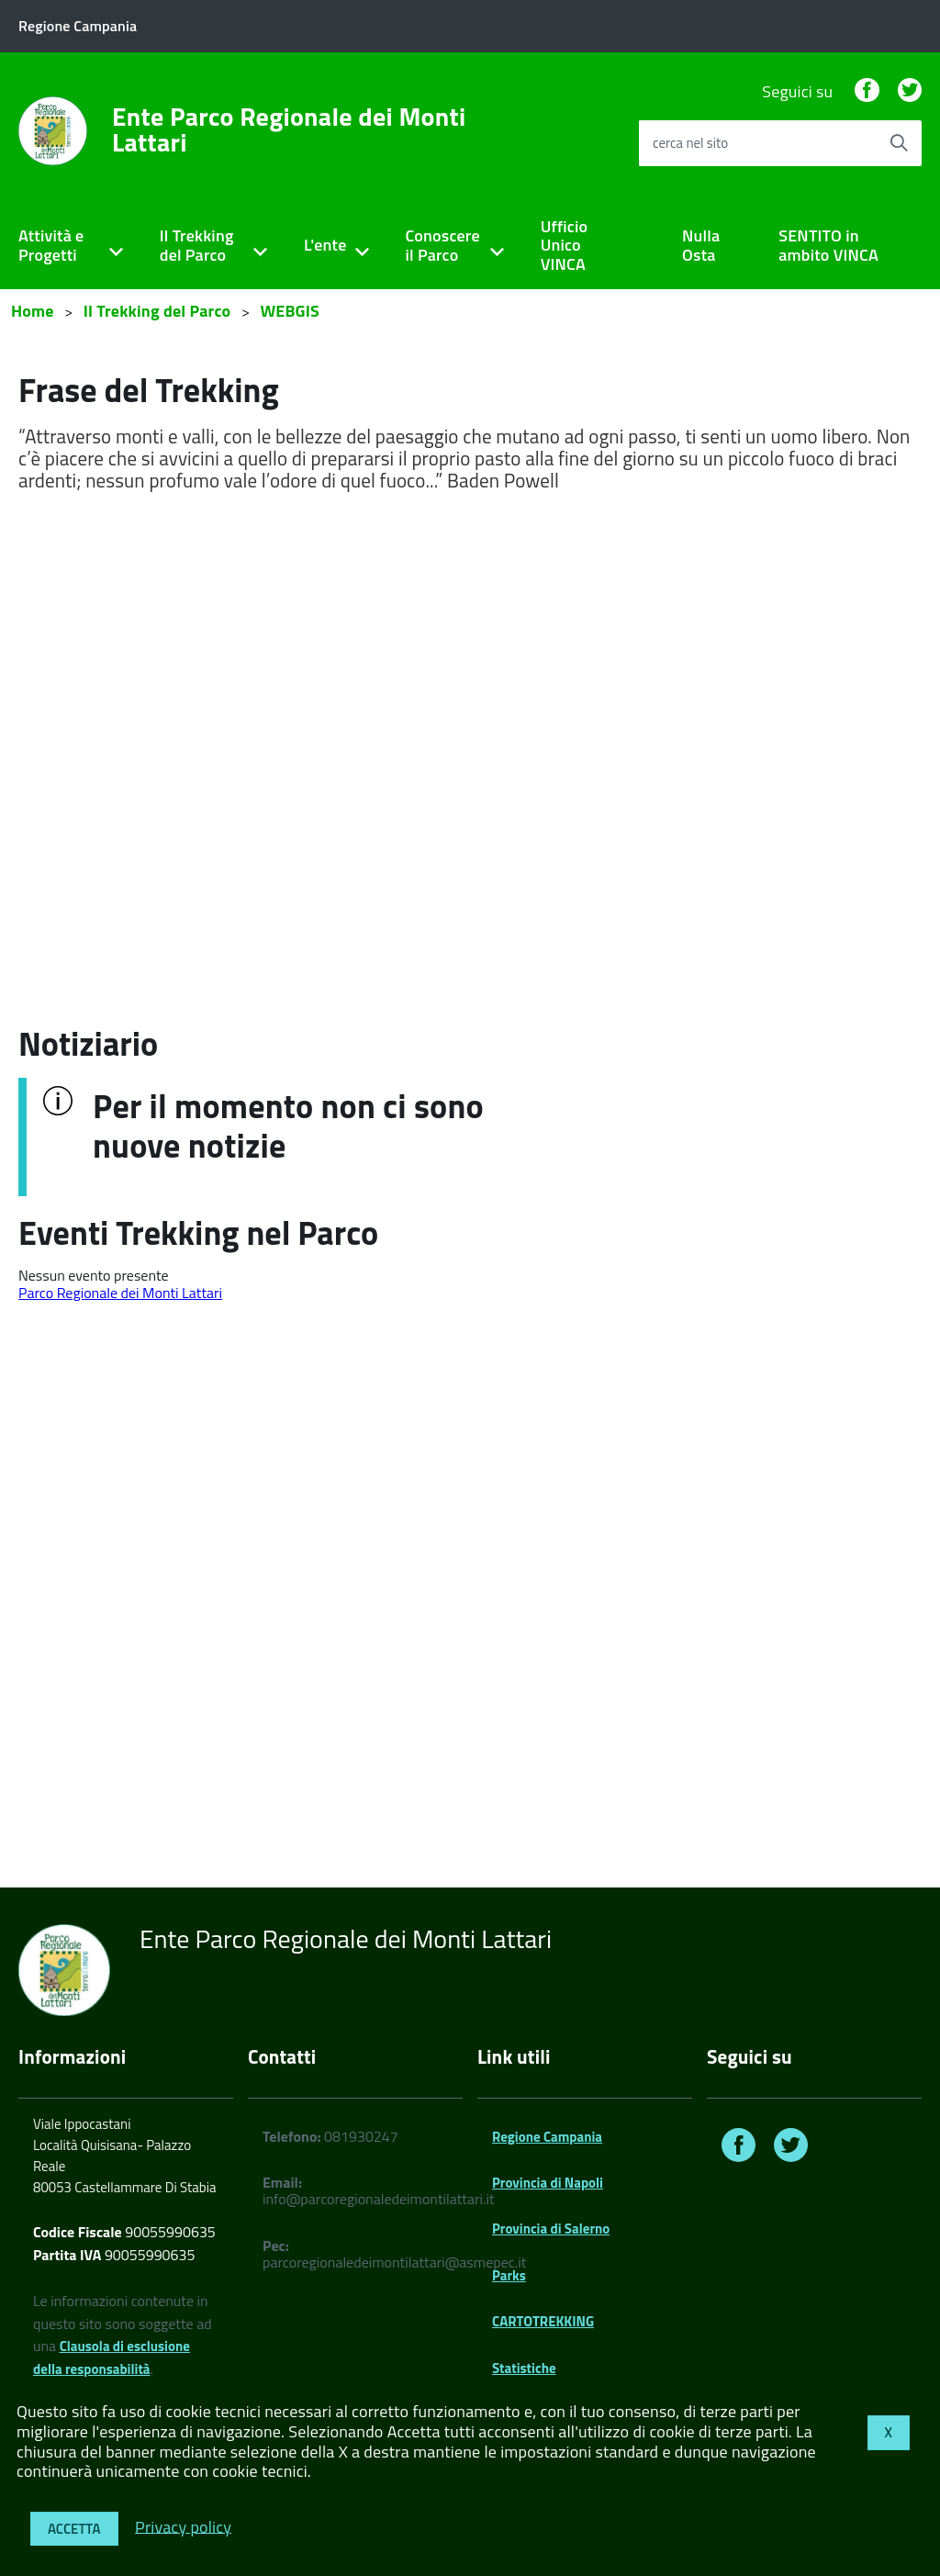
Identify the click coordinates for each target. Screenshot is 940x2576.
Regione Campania (547, 2136)
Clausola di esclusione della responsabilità (111, 2357)
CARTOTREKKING (543, 2321)
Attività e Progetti (51, 245)
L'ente (325, 244)
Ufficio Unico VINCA (564, 245)
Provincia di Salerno (551, 2228)
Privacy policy (183, 2526)
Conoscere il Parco (443, 245)
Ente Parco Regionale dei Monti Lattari (289, 129)
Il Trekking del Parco (197, 245)
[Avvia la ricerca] (899, 143)
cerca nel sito (690, 143)
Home (32, 310)
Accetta (74, 2528)
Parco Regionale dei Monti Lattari (120, 1293)
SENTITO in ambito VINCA (828, 245)
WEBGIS (289, 310)
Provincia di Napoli (547, 2182)
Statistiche (524, 2368)
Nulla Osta (701, 245)
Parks (509, 2275)
